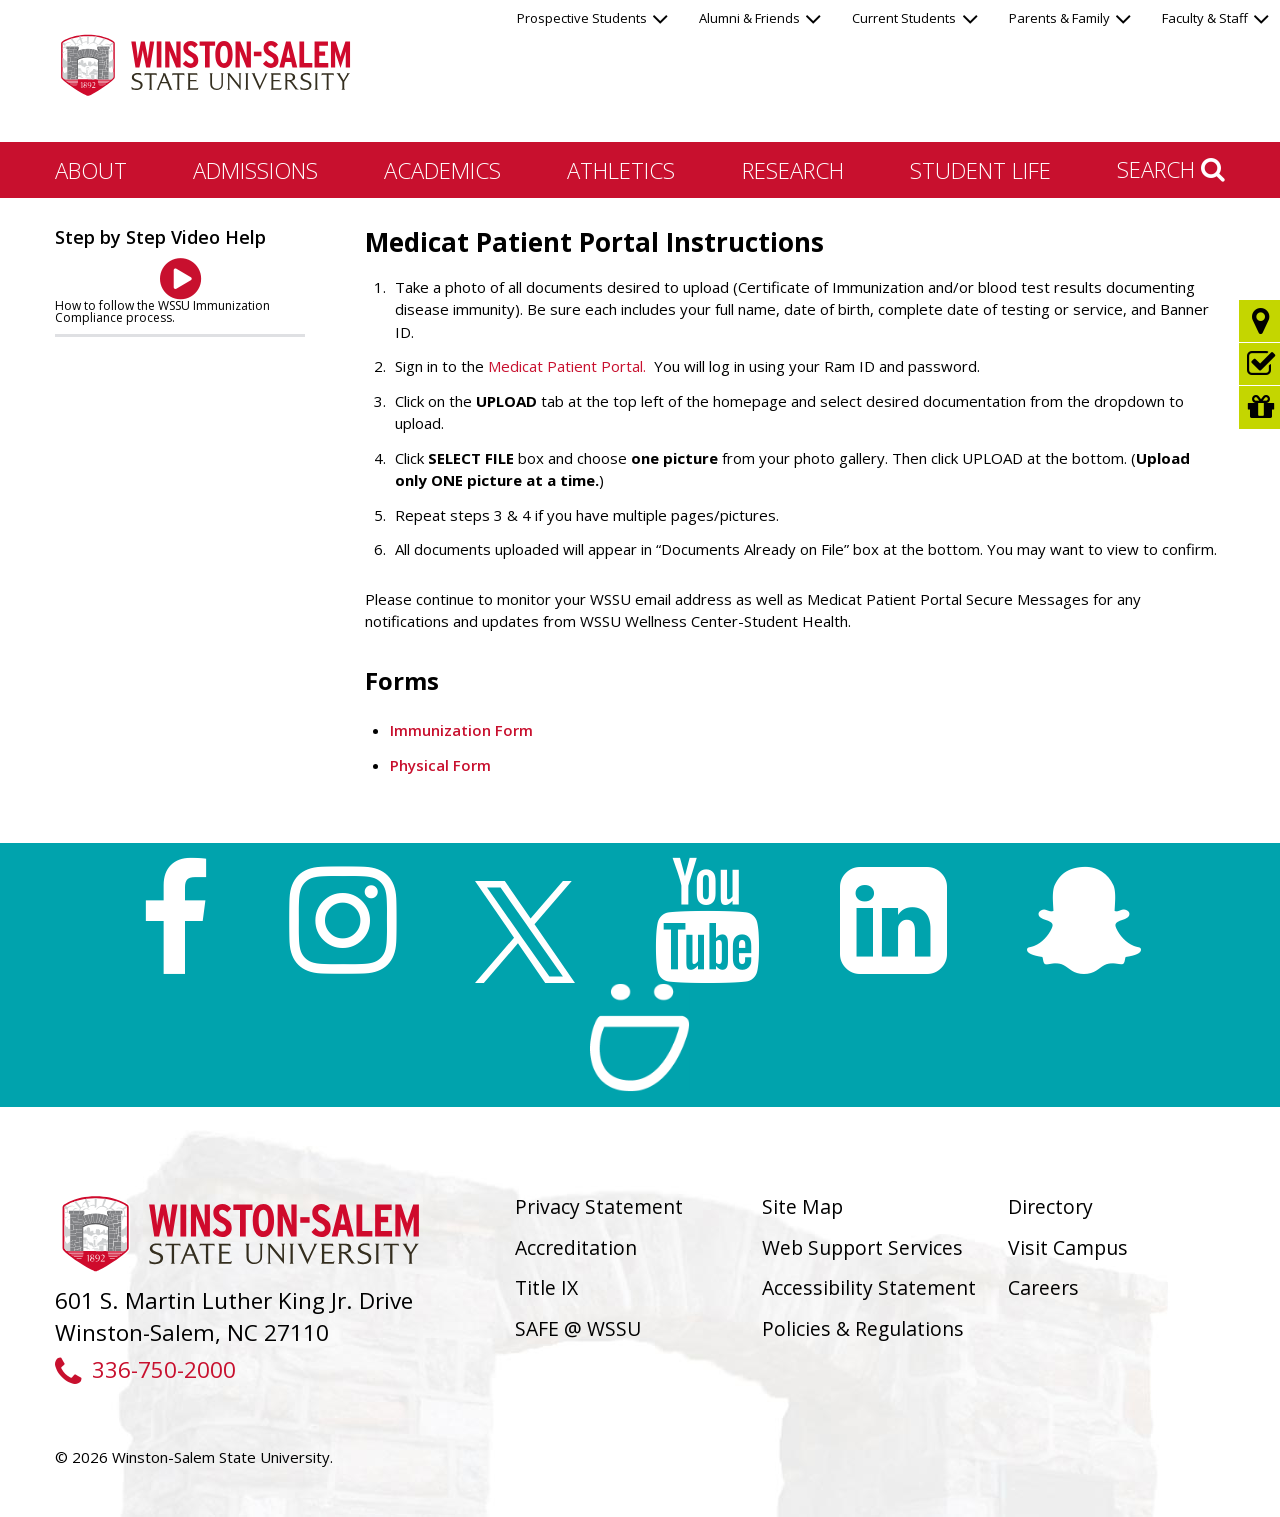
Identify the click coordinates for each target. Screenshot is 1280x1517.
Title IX (546, 1287)
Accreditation (576, 1247)
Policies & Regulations (863, 1328)
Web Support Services (862, 1247)
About (91, 170)
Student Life (980, 170)
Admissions (255, 170)
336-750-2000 (145, 1369)
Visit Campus (1068, 1247)
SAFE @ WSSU (578, 1328)
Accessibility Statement (869, 1287)
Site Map (802, 1206)
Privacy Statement (599, 1206)
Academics (442, 170)
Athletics (621, 170)
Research (793, 170)
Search (1171, 169)
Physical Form (440, 765)
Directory (1050, 1206)
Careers (1043, 1287)
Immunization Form (461, 730)
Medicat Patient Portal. (567, 366)
